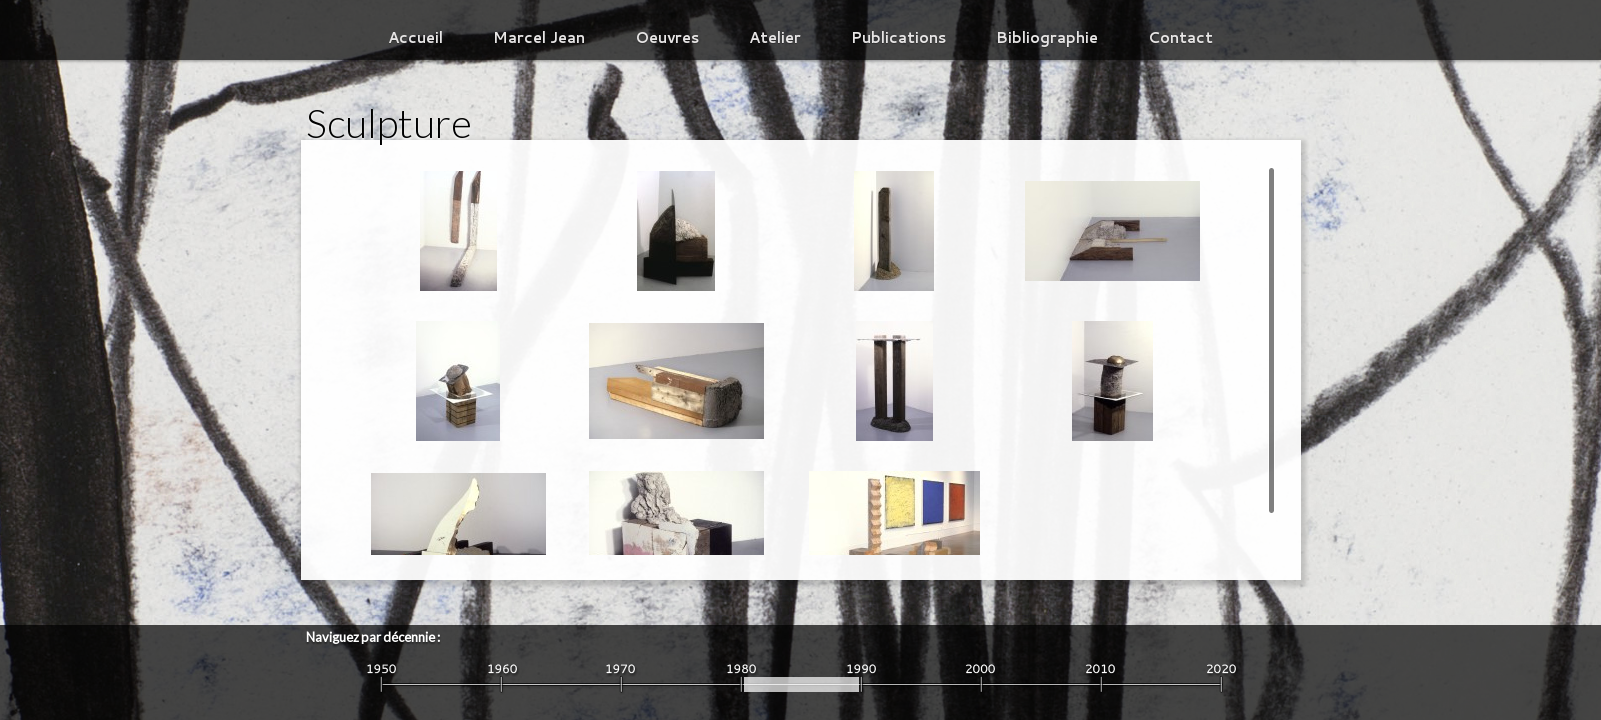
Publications (898, 37)
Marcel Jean (539, 37)
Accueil (415, 37)
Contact (1180, 37)
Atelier (775, 37)
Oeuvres (667, 37)
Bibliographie (1047, 37)
